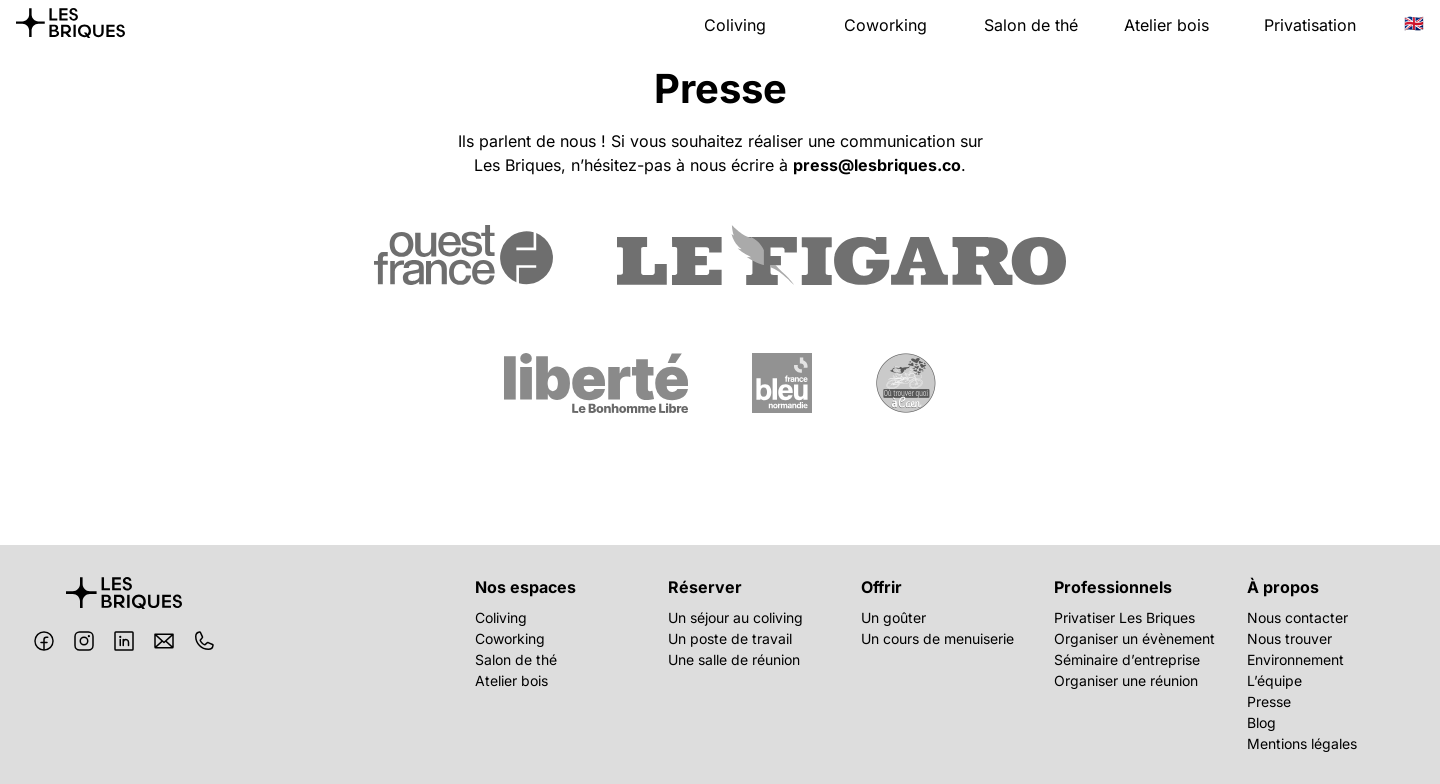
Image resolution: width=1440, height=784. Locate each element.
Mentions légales (1302, 743)
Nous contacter (1297, 617)
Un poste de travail (730, 638)
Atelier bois (1166, 25)
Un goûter (893, 617)
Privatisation (1310, 25)
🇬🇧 (1414, 23)
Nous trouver (1289, 638)
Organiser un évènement (1134, 638)
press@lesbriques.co (877, 165)
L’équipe (1274, 680)
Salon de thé (1031, 25)
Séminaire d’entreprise (1127, 659)
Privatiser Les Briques (1124, 617)
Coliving (735, 25)
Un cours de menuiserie (937, 638)
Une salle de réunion (734, 659)
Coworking (885, 25)
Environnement (1295, 659)
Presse (1269, 701)
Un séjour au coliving (735, 617)
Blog (1261, 722)
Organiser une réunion (1126, 680)
